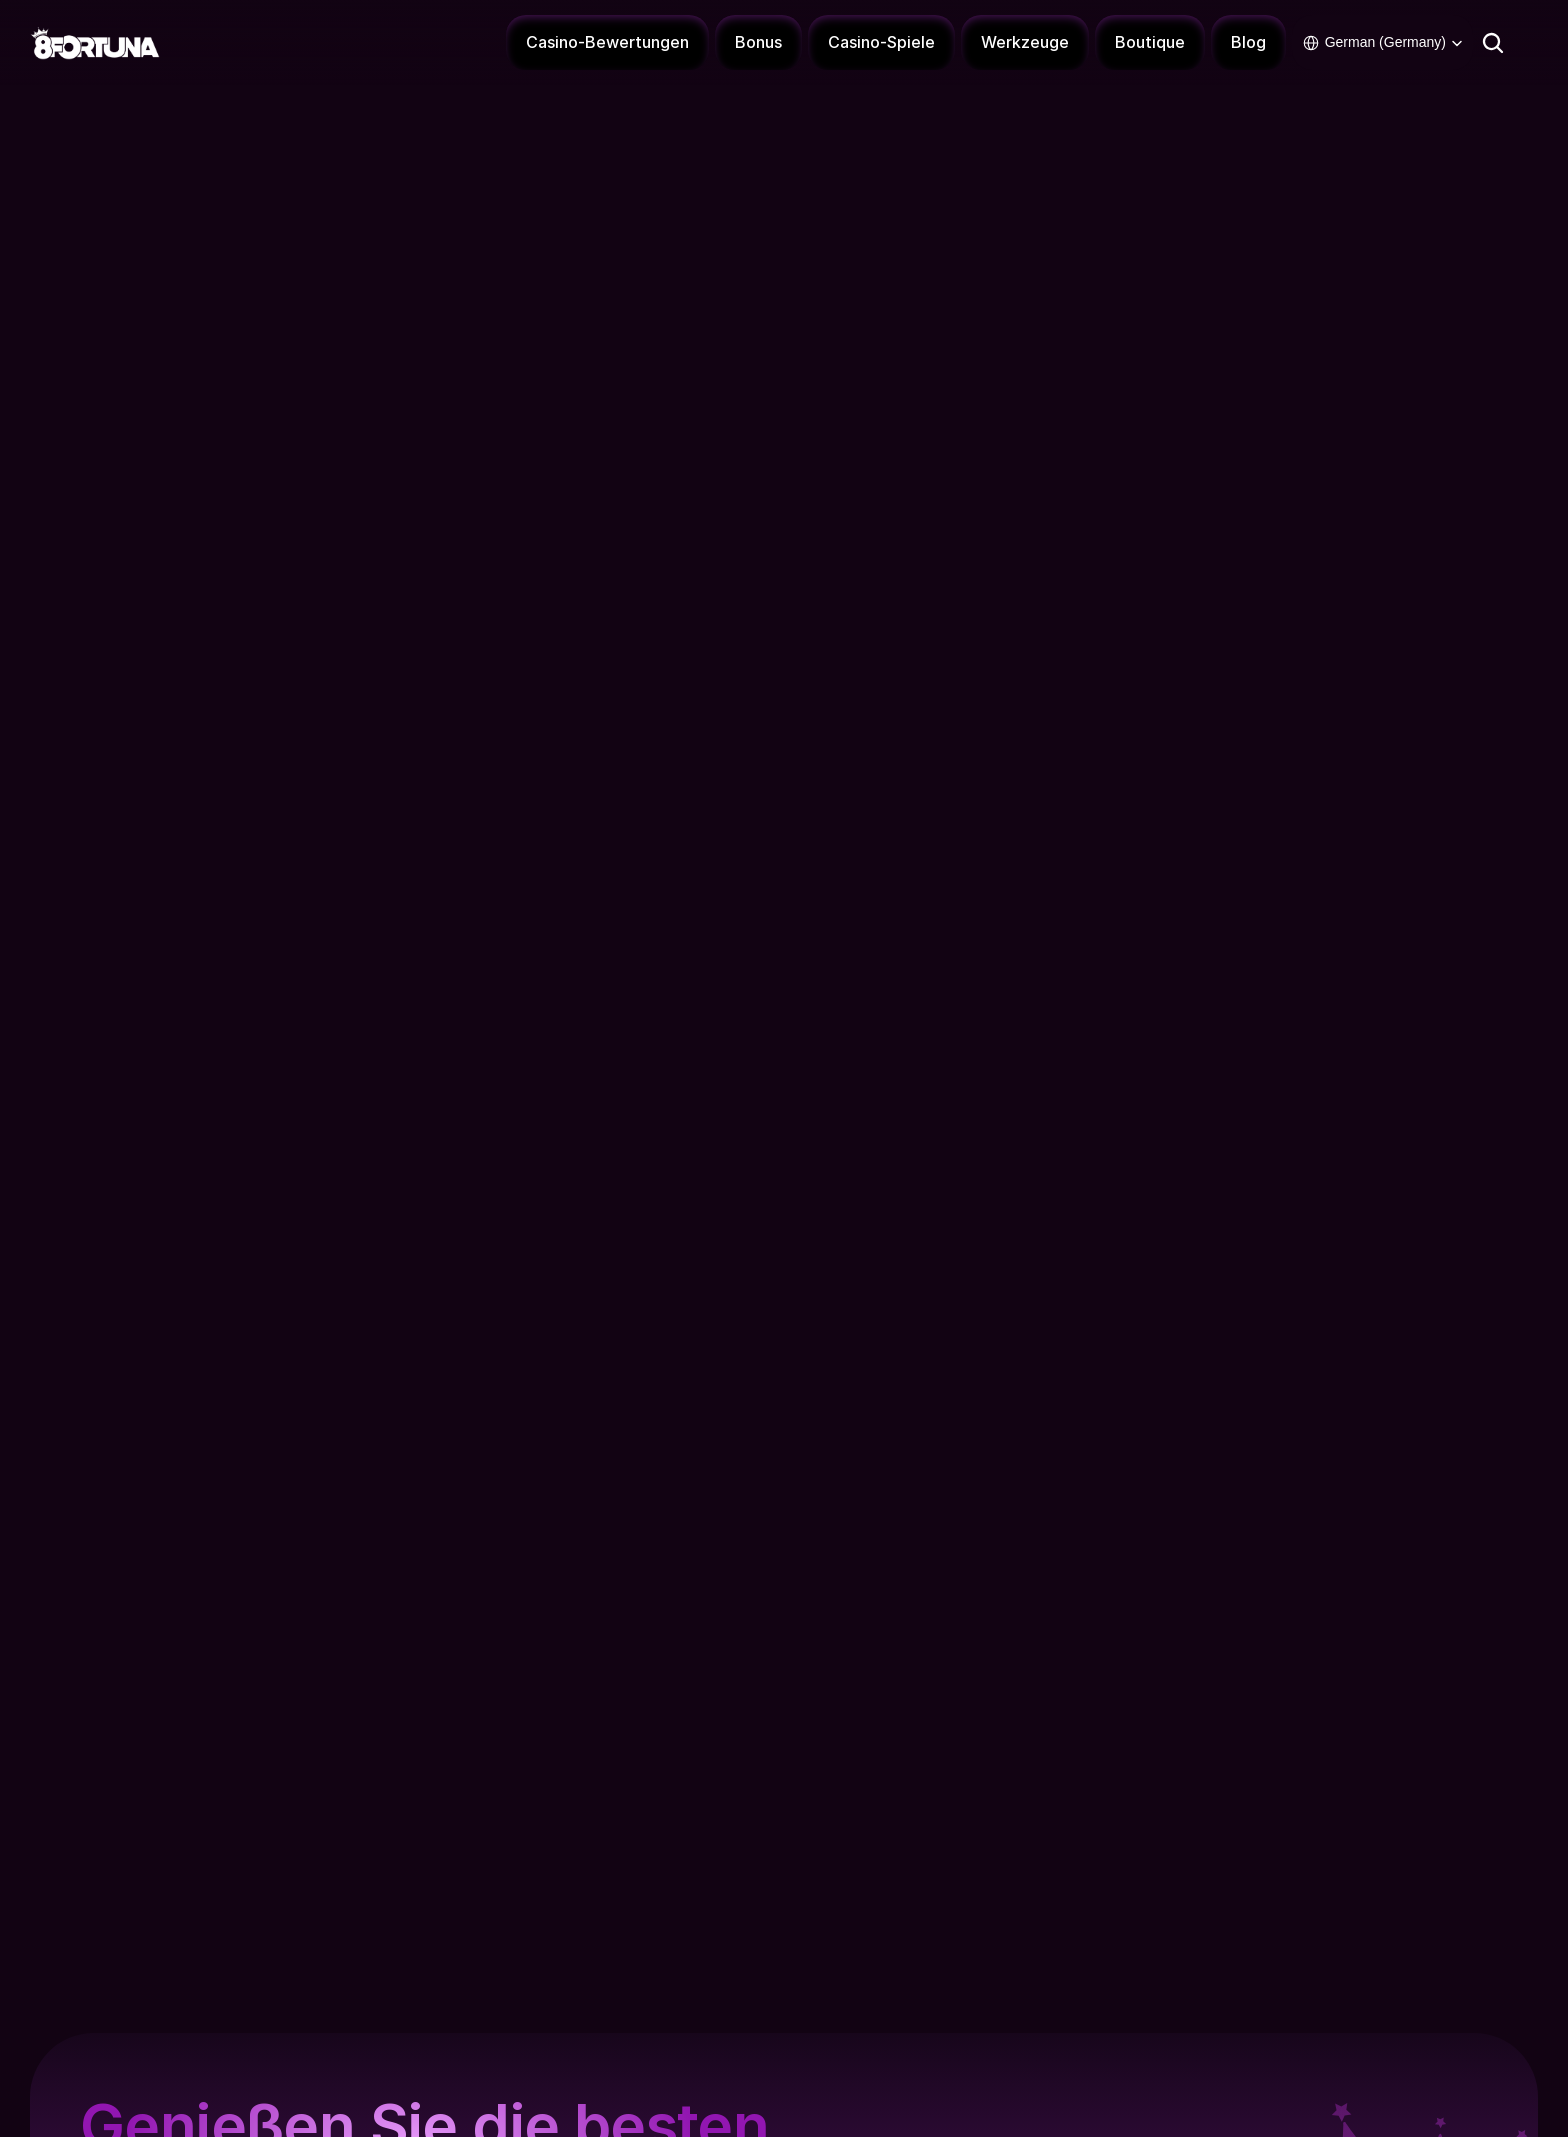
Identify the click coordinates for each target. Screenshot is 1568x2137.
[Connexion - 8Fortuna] (1533, 43)
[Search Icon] (1492, 42)
